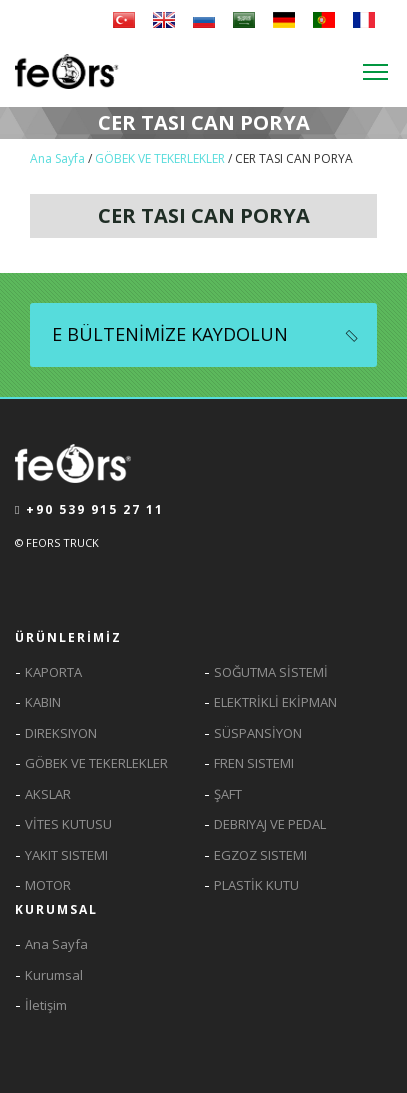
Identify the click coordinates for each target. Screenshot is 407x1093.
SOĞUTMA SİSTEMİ (271, 672)
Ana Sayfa (59, 158)
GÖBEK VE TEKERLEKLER (160, 158)
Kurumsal (54, 975)
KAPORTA (53, 672)
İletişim (46, 1005)
